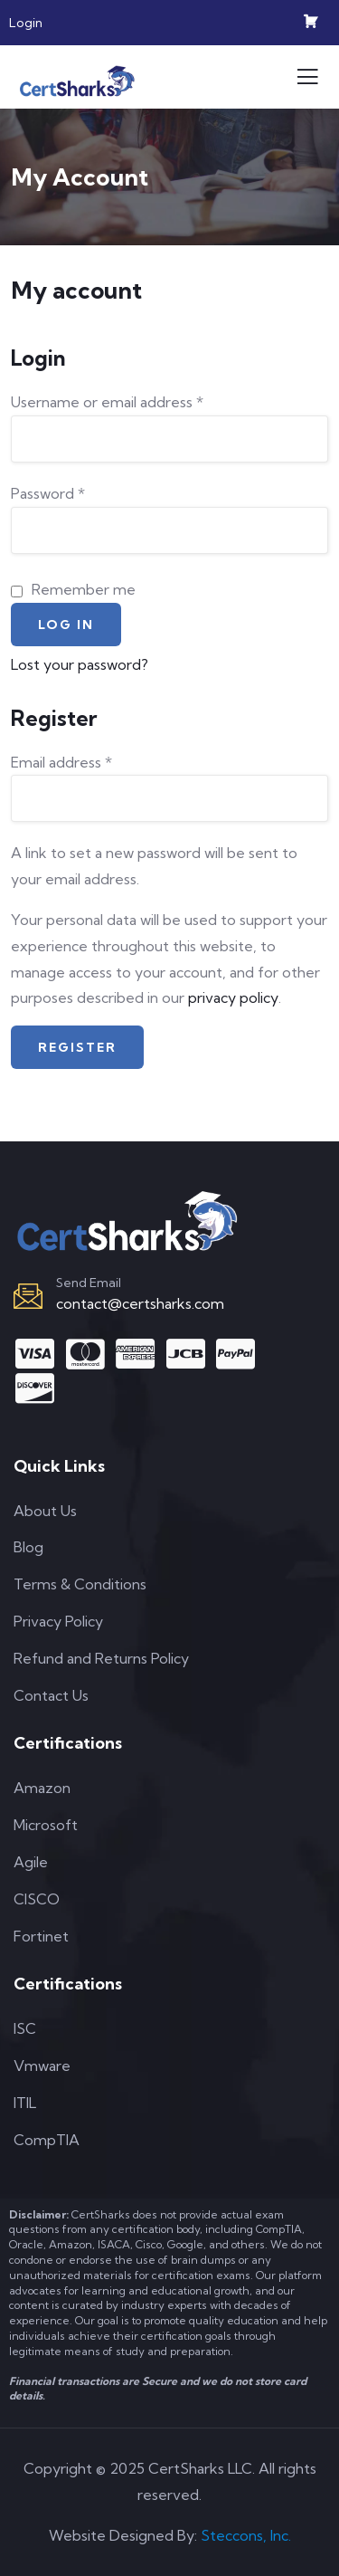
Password (48, 493)
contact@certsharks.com (140, 1303)
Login (25, 22)
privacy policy (233, 997)
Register (77, 1047)
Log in (66, 624)
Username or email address (107, 402)
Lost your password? (79, 664)
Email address (61, 762)
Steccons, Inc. (246, 2535)
